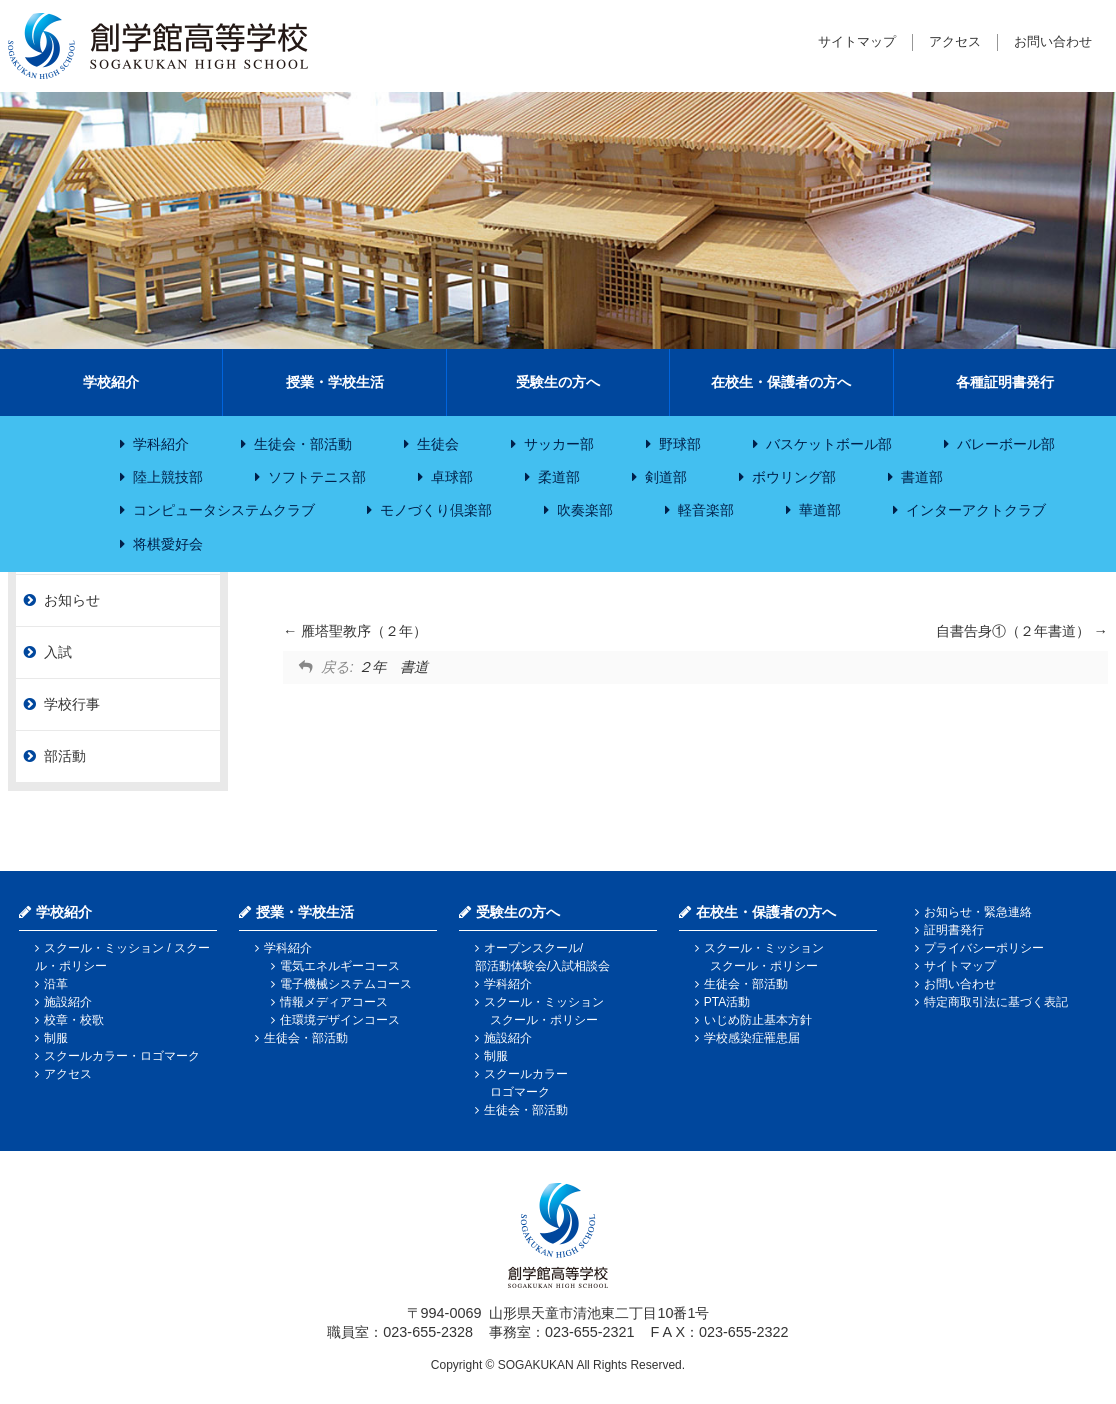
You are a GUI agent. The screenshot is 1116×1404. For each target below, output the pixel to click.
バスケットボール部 (829, 444)
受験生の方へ (558, 382)
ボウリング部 (794, 477)
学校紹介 (111, 382)
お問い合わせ (1053, 41)
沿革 (56, 984)
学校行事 (72, 704)
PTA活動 (727, 1002)
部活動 (65, 756)
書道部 (922, 477)
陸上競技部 (168, 477)
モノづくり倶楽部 (436, 510)
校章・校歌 (74, 1020)
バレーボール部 (1006, 444)
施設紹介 (68, 1002)
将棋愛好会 (168, 544)
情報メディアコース (334, 1002)
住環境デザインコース (340, 1020)
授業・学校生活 (335, 382)
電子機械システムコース (346, 984)
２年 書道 (393, 667)
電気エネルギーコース (340, 966)
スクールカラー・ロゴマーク (122, 1056)
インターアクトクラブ (976, 510)
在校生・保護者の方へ (781, 382)
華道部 (820, 510)
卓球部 (452, 477)
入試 (58, 652)
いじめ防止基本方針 (758, 1020)
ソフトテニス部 (317, 477)
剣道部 (666, 477)
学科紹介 (161, 444)
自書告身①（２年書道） (1022, 631)
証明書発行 (954, 930)
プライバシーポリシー (984, 948)
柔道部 (559, 477)
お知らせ (72, 600)
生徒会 (438, 444)
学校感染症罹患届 (752, 1038)
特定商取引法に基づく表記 (996, 1002)
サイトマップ (857, 41)
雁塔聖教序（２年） (355, 631)
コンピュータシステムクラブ (224, 510)
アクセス (955, 41)
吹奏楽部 (585, 510)
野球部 (680, 444)
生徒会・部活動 (303, 444)
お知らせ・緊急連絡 (978, 912)
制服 (56, 1038)
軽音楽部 (706, 510)
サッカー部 (559, 444)
